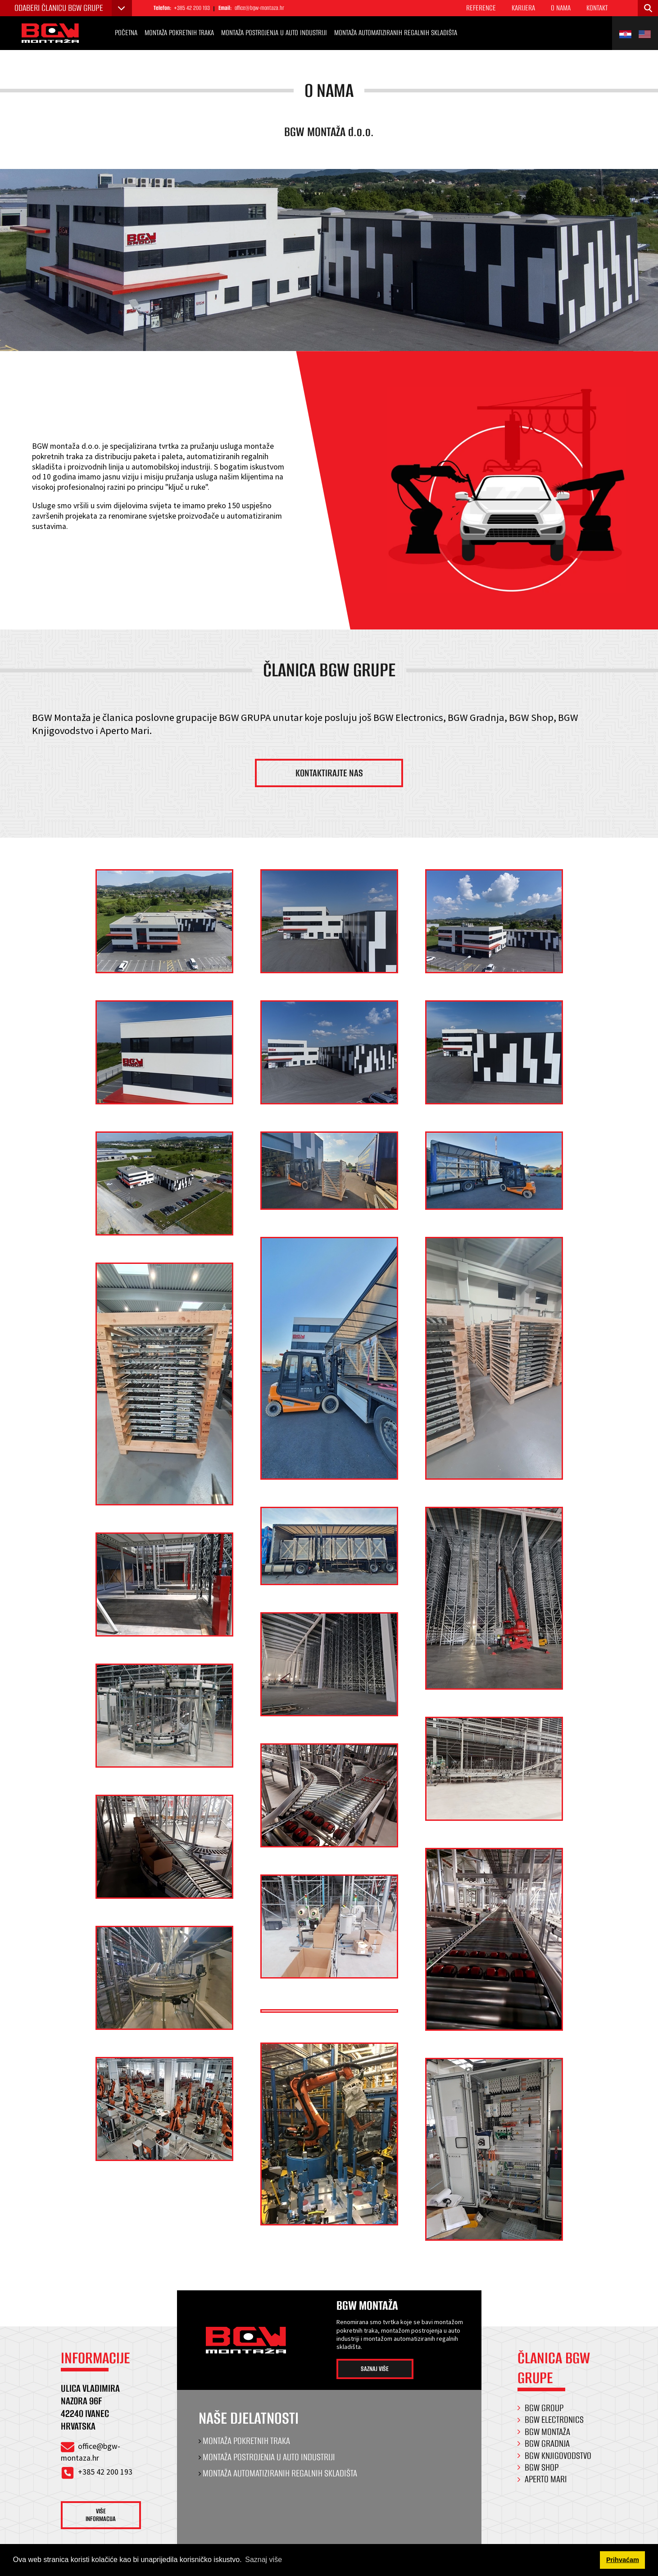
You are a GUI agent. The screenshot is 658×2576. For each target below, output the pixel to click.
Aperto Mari (546, 2487)
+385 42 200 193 (195, 8)
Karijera (523, 8)
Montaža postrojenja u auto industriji (274, 34)
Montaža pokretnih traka (179, 34)
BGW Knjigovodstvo (558, 2463)
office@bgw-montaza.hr (270, 8)
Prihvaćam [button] (622, 2559)
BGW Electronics (554, 2427)
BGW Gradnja (547, 2450)
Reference (481, 8)
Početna (126, 34)
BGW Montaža (547, 2439)
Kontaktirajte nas (329, 778)
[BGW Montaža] (56, 34)
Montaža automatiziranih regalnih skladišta (395, 34)
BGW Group (544, 2415)
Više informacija (108, 2523)
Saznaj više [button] (263, 2559)
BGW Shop (541, 2474)
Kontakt (597, 8)
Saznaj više (382, 2377)
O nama (561, 8)
